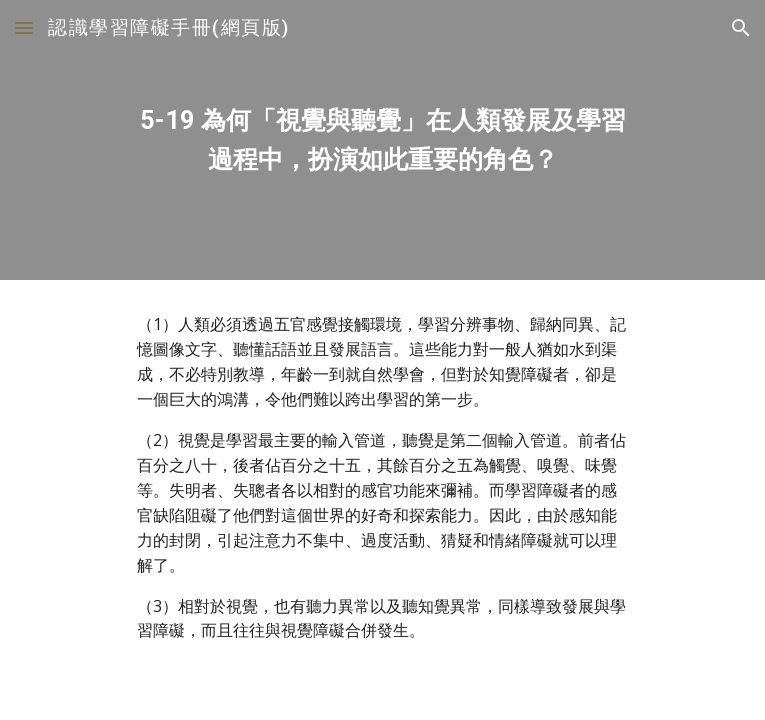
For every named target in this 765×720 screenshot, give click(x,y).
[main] (382, 140)
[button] (24, 27)
